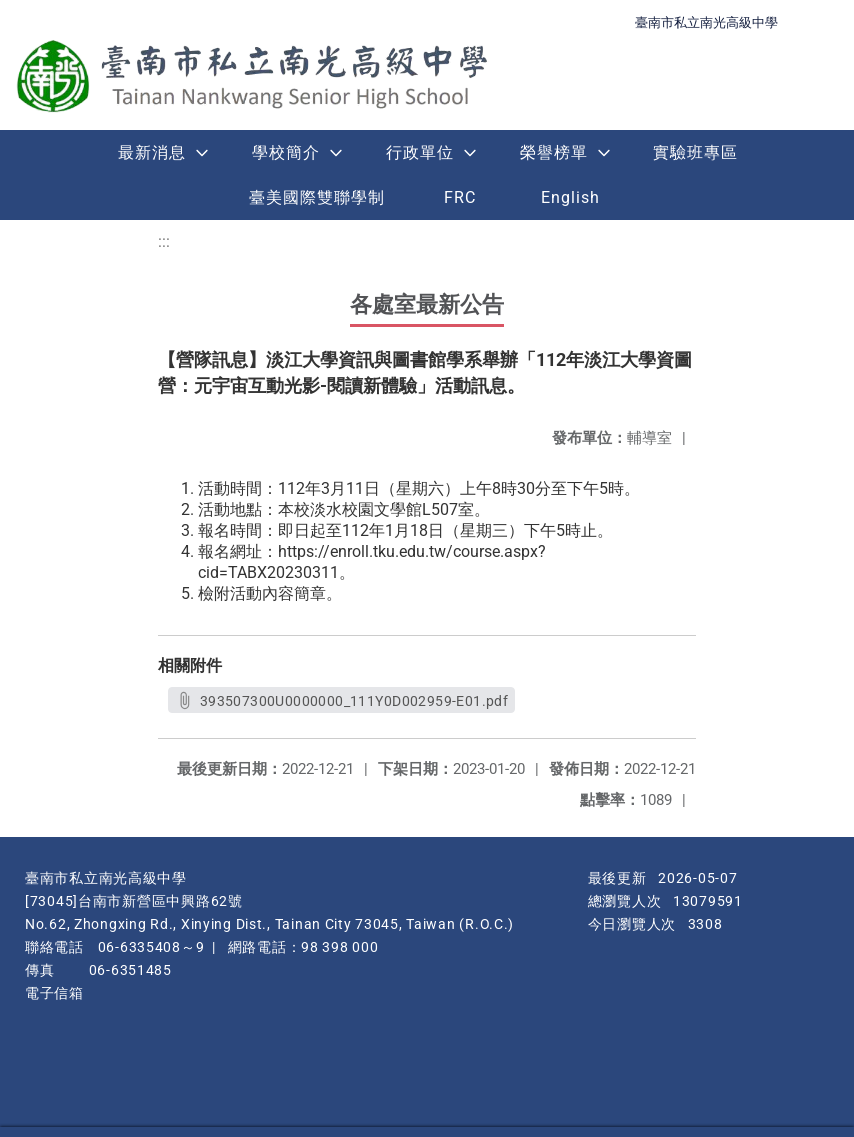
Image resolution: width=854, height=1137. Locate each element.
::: (164, 241)
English (570, 197)
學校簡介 (286, 152)
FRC (460, 197)
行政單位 (420, 152)
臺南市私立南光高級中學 (706, 22)
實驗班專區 (695, 152)
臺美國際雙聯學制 (317, 197)
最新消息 (152, 152)
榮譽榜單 (554, 152)
